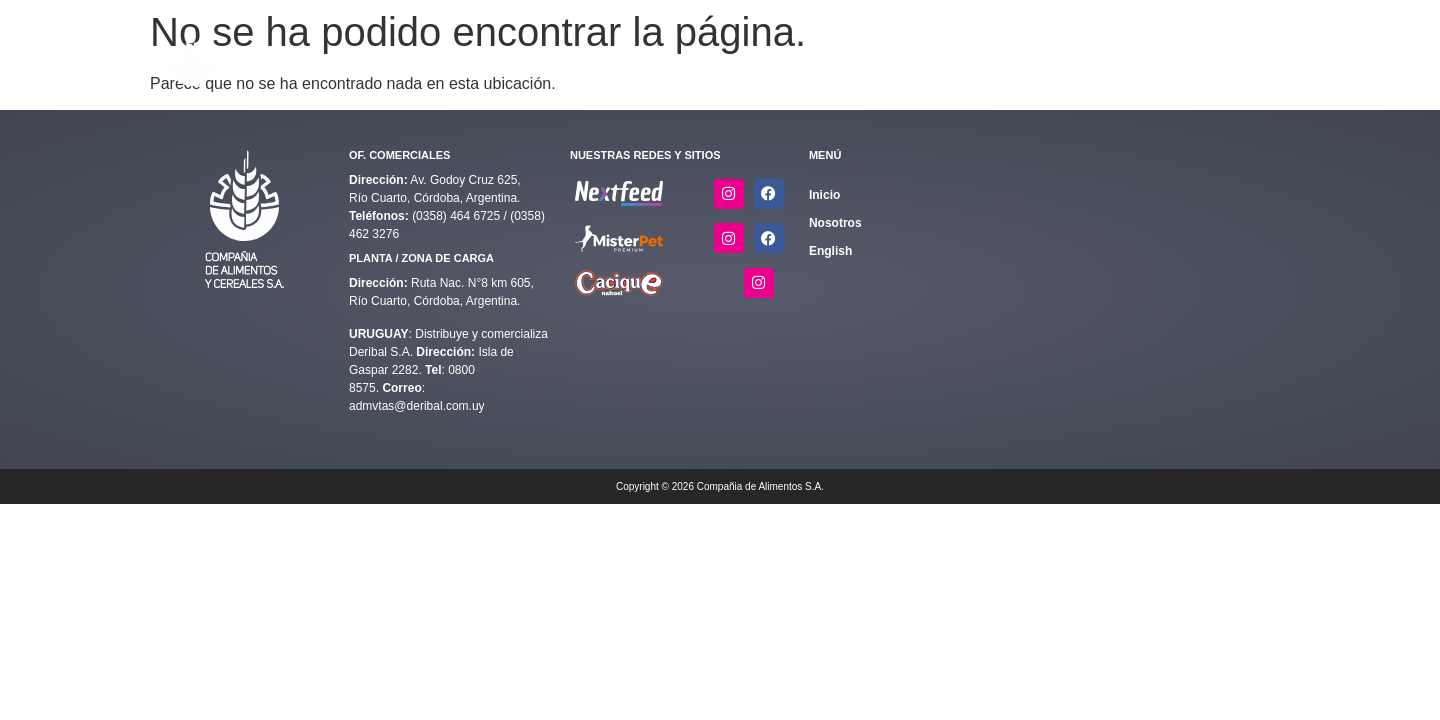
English (1237, 57)
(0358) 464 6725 (457, 216)
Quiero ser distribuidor (1029, 57)
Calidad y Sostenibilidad (856, 57)
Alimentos (711, 57)
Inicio (635, 57)
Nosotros (1146, 57)
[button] (711, 57)
